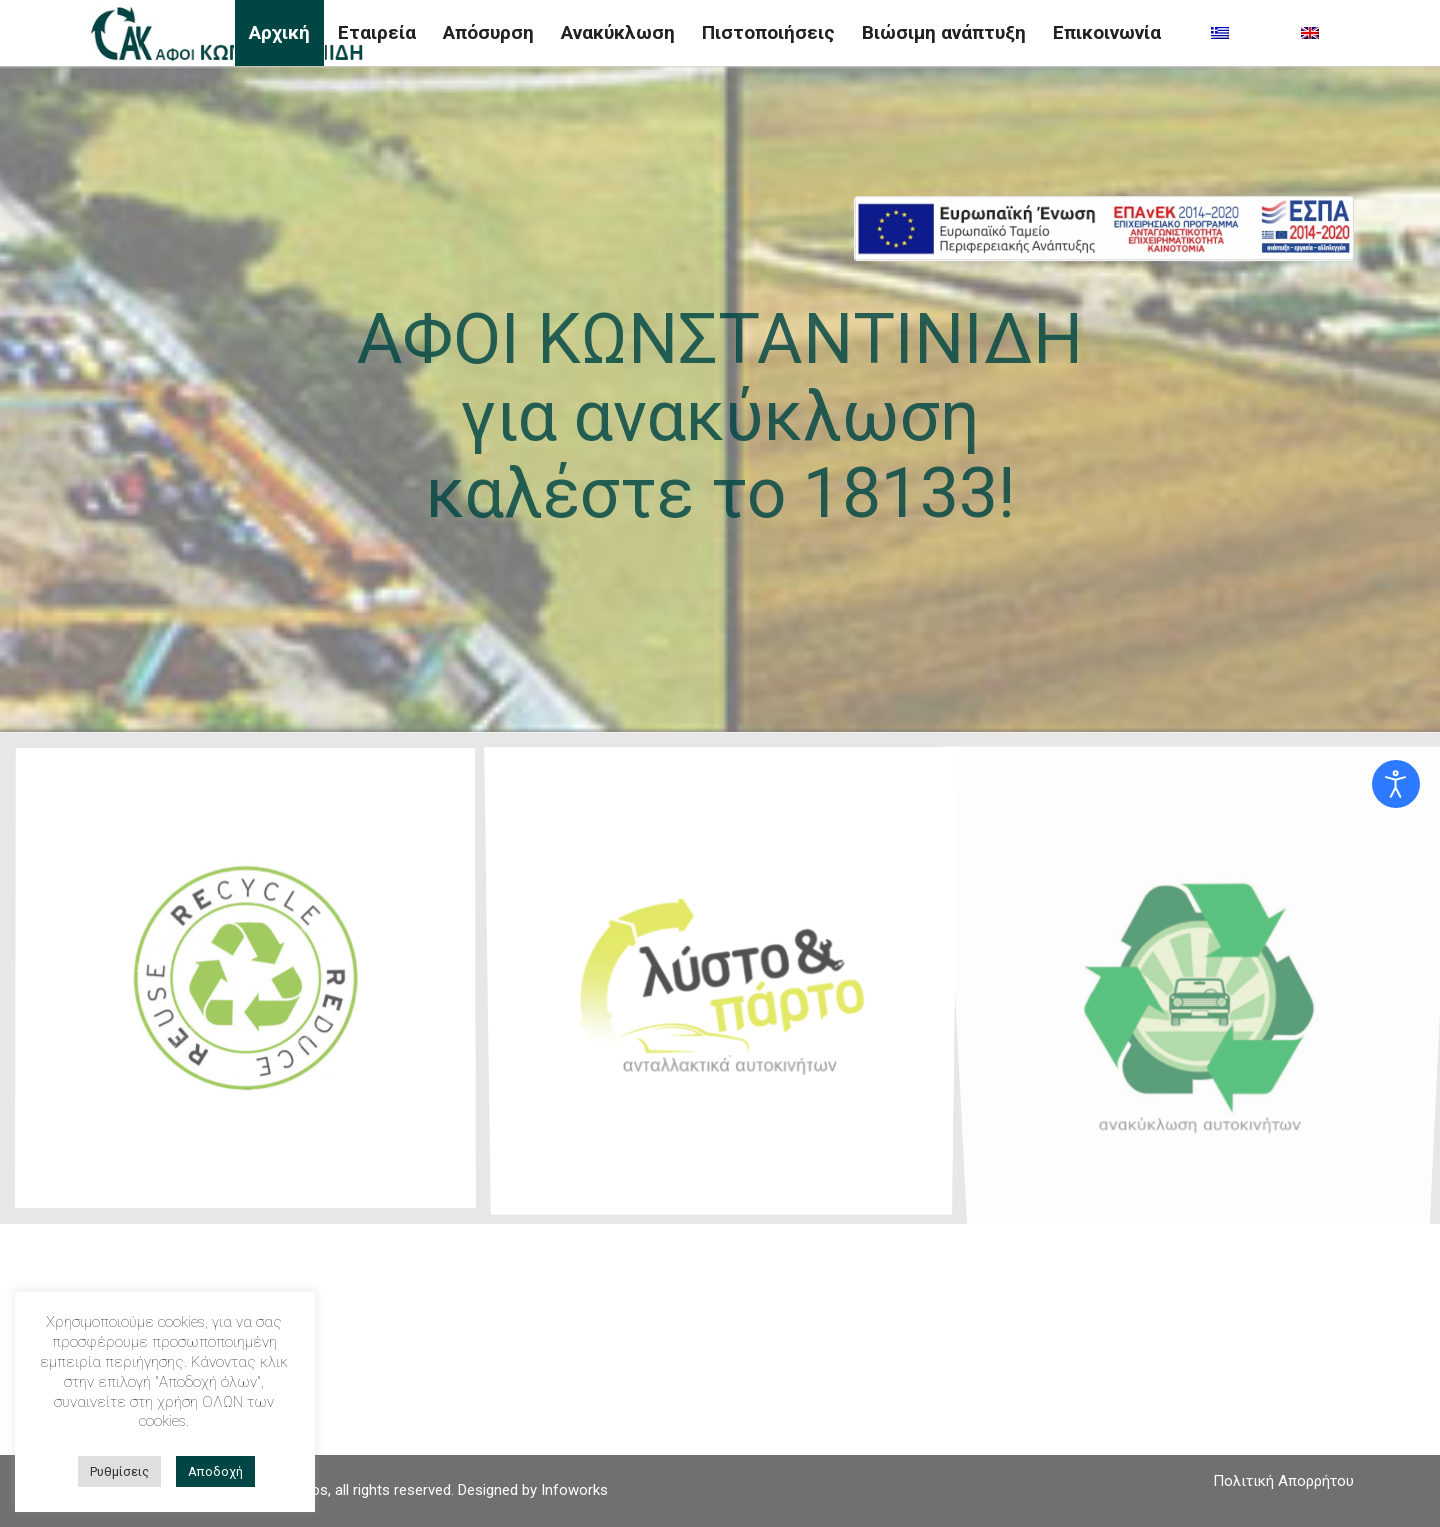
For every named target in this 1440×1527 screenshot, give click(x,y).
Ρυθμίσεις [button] (119, 1471)
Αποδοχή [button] (215, 1471)
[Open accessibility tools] (1396, 784)
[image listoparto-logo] (729, 986)
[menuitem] (279, 33)
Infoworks (574, 1490)
